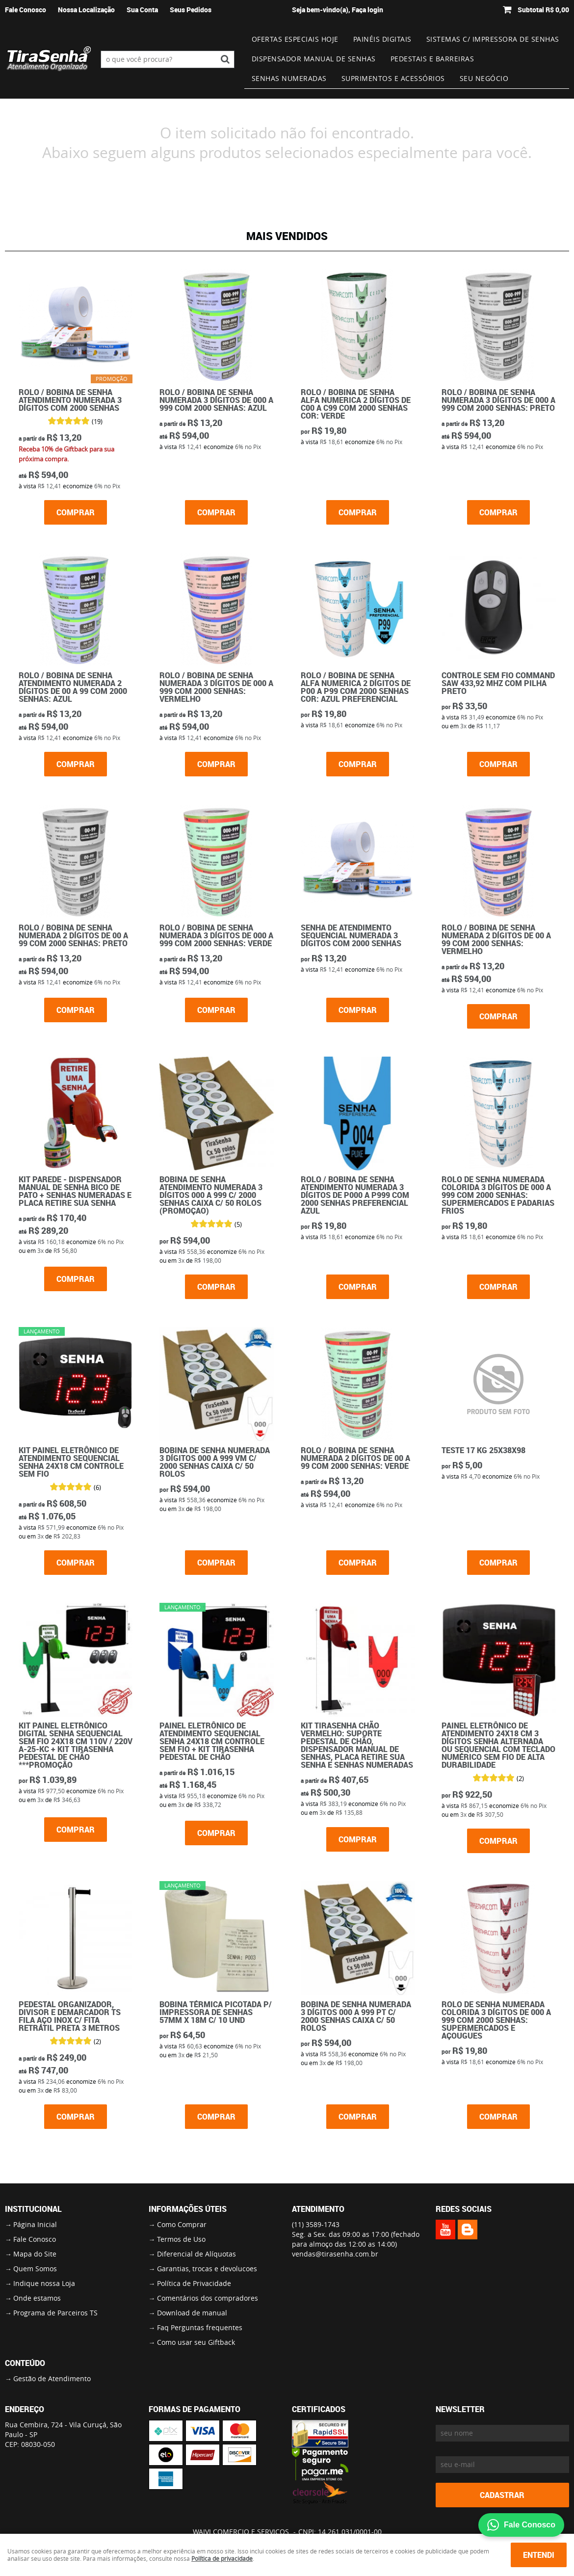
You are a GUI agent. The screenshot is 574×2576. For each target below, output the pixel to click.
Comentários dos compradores (207, 2298)
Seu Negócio (484, 78)
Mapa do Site (34, 2253)
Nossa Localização (86, 9)
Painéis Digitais (382, 39)
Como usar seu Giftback (196, 2342)
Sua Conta (142, 9)
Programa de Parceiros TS (55, 2312)
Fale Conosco (25, 9)
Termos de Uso (181, 2239)
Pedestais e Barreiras (432, 58)
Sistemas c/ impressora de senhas (492, 39)
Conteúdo (25, 2363)
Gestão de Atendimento (52, 2378)
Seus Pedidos (190, 9)
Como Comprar (182, 2224)
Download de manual (192, 2312)
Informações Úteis (188, 2209)
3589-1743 (315, 2224)
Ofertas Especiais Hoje (295, 39)
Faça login (367, 9)
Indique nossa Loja (44, 2283)
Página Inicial (35, 2224)
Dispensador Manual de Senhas (314, 58)
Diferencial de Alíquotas (196, 2253)
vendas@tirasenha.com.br (335, 2253)
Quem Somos (35, 2268)
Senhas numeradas (289, 78)
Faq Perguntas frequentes (199, 2327)
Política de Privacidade (194, 2283)
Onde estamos (37, 2298)
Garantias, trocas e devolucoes (207, 2268)
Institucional (33, 2209)
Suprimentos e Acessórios (393, 78)
